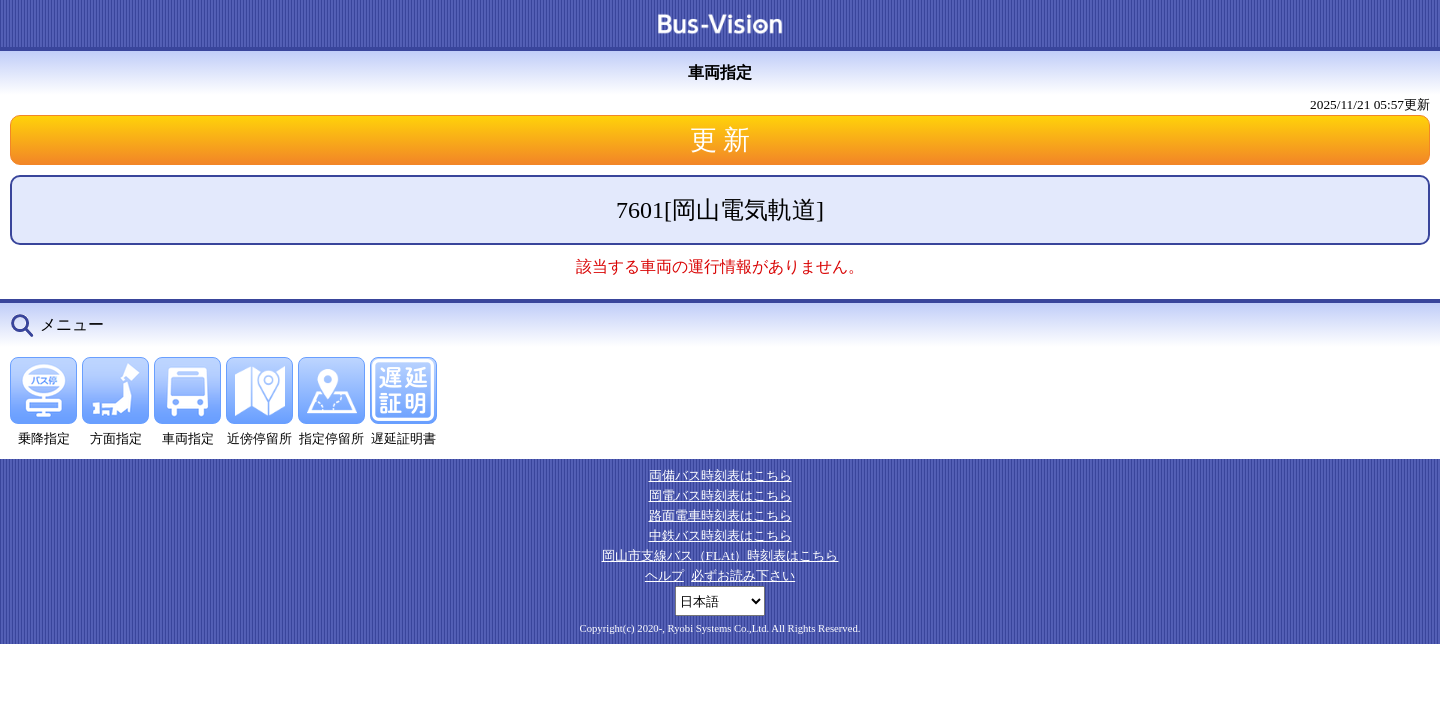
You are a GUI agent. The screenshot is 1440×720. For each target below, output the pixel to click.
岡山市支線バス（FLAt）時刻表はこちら (720, 555)
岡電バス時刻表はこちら (720, 495)
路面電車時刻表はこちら (720, 515)
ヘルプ (664, 575)
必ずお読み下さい (743, 575)
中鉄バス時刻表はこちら (720, 535)
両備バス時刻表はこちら (720, 475)
